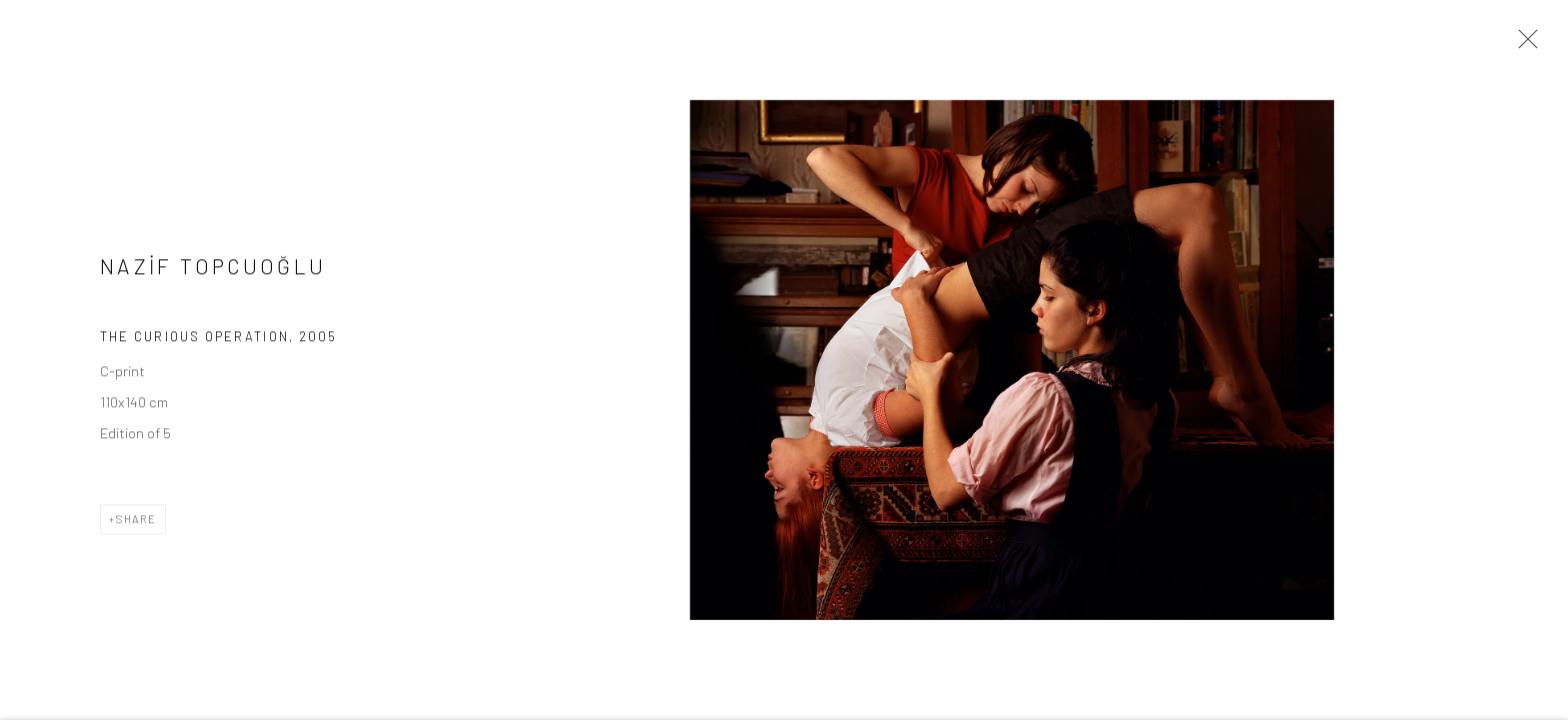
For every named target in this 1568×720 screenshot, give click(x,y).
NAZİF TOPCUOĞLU (213, 270)
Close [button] (1523, 45)
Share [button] (136, 524)
